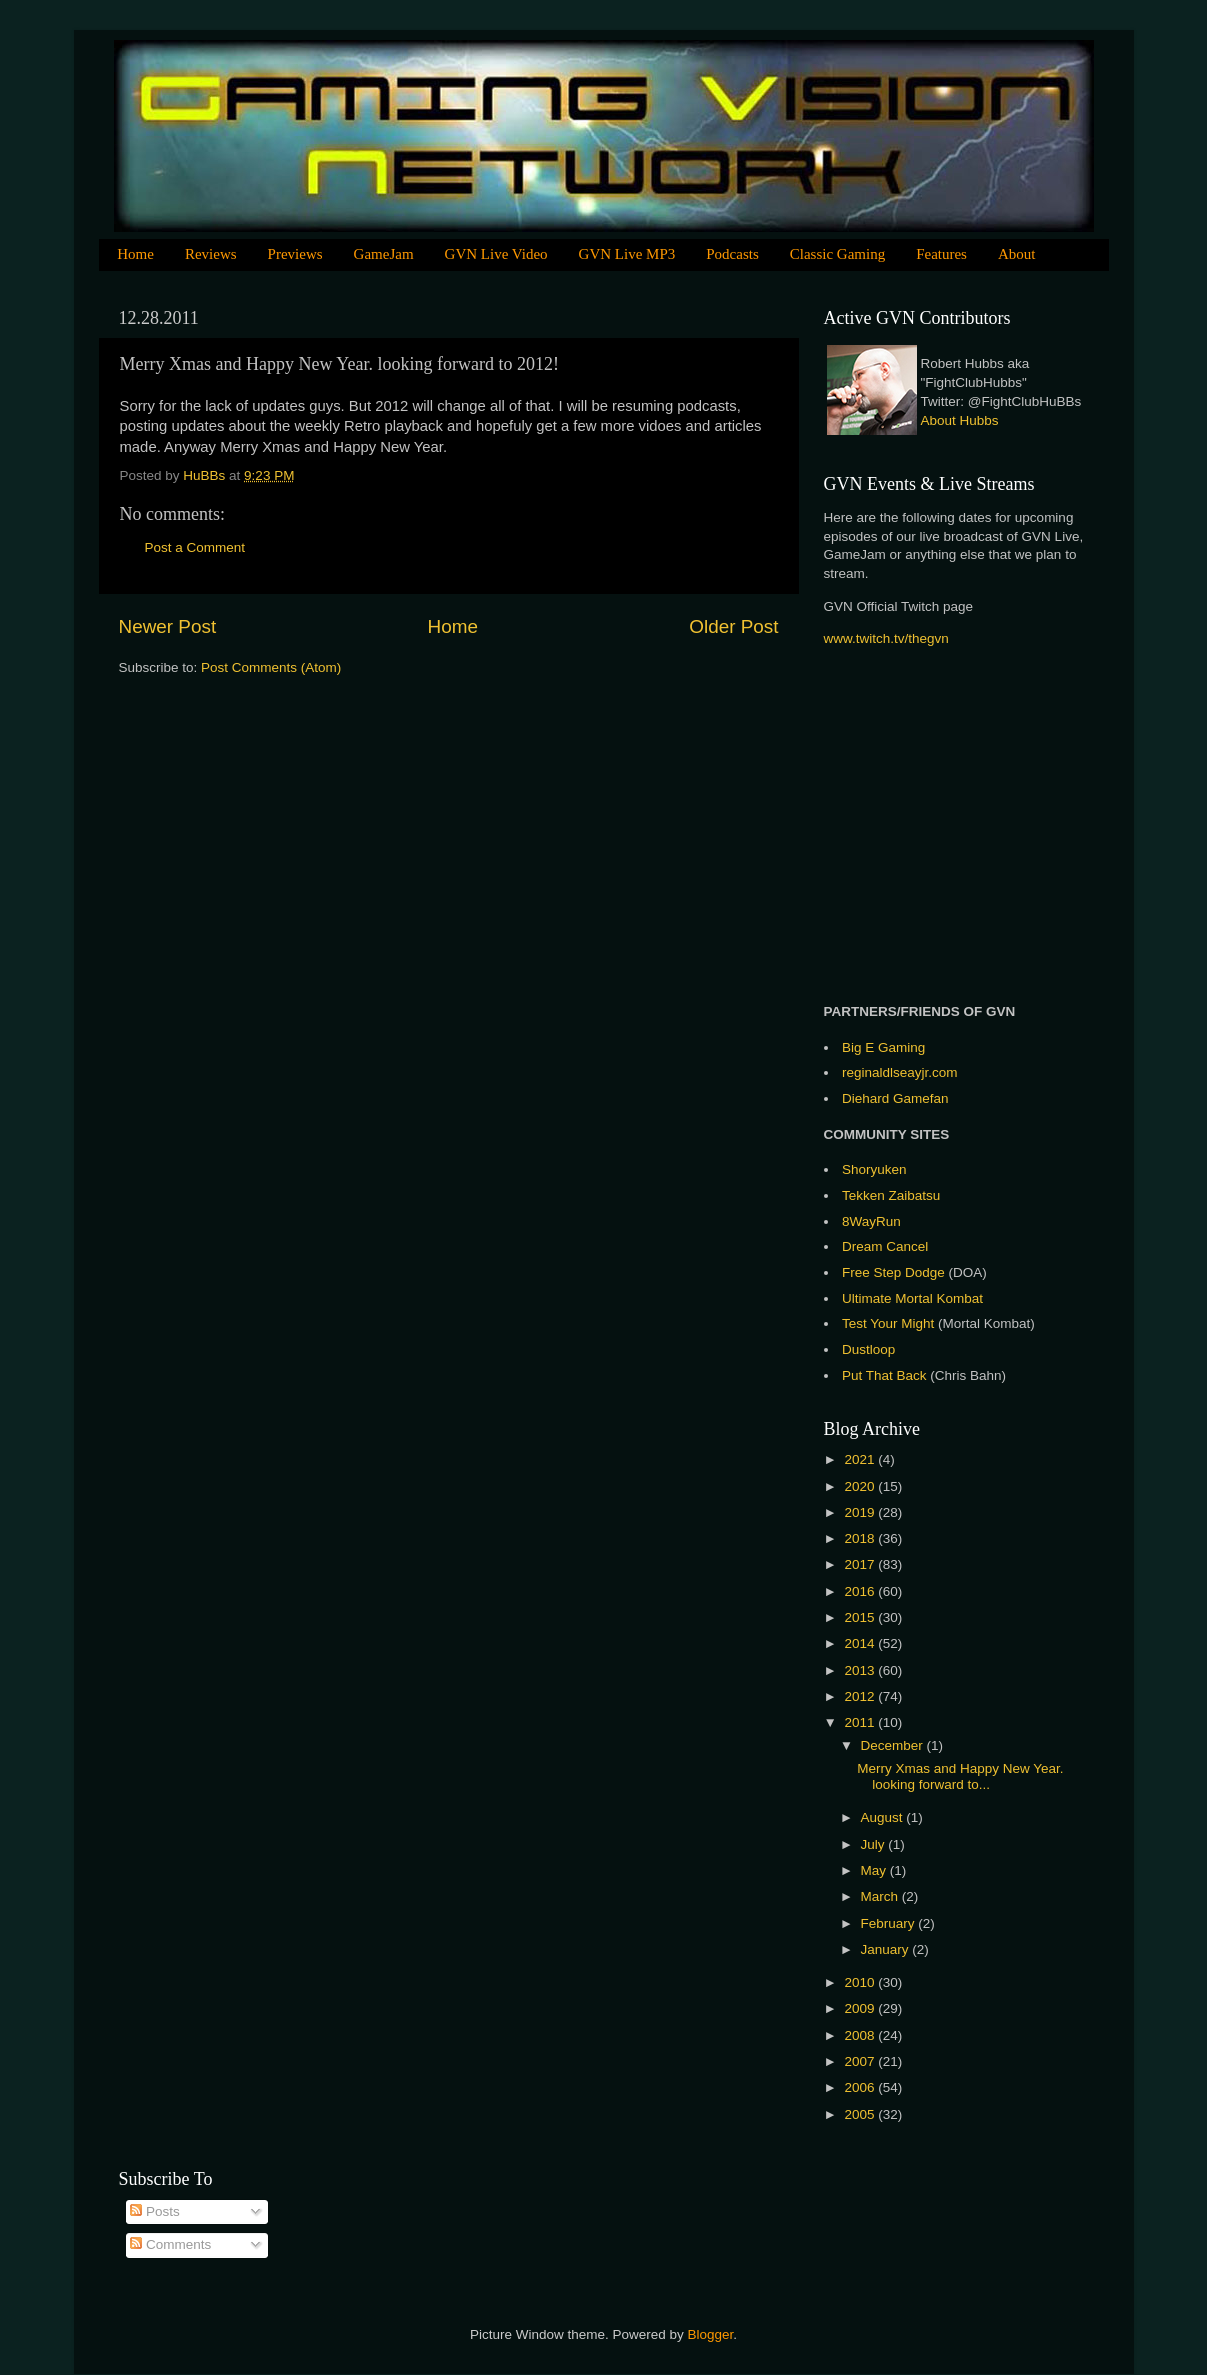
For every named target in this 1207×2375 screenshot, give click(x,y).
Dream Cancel (885, 1246)
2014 (861, 1643)
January (887, 1949)
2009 (861, 2008)
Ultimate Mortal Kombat (912, 1298)
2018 (861, 1538)
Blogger (711, 2334)
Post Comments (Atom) (271, 667)
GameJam (384, 254)
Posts (155, 2211)
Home (135, 254)
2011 (861, 1722)
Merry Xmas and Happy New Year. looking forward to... (960, 1776)
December (894, 1745)
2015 (861, 1617)
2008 (861, 2035)
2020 (861, 1486)
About (1017, 254)
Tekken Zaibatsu (891, 1195)
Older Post (733, 626)
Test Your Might (888, 1323)
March (881, 1896)
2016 (861, 1591)
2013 (861, 1670)
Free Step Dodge (893, 1272)
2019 (861, 1512)
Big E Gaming (883, 1047)
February (890, 1923)
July (875, 1844)
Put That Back (886, 1375)
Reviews (211, 254)
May (875, 1870)
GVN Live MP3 (627, 254)
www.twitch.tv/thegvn (886, 638)
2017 (861, 1564)
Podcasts (732, 254)
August (884, 1817)
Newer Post (168, 626)
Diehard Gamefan (895, 1098)
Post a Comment (195, 547)
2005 (861, 2114)
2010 (861, 1982)
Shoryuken (874, 1169)
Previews (295, 254)
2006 (861, 2087)
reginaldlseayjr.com (900, 1072)
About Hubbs (960, 420)
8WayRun (871, 1221)
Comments (170, 2244)
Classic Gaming (837, 254)
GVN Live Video (496, 254)
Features (941, 254)
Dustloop (868, 1349)
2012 (861, 1696)
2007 (861, 2061)
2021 (861, 1459)
